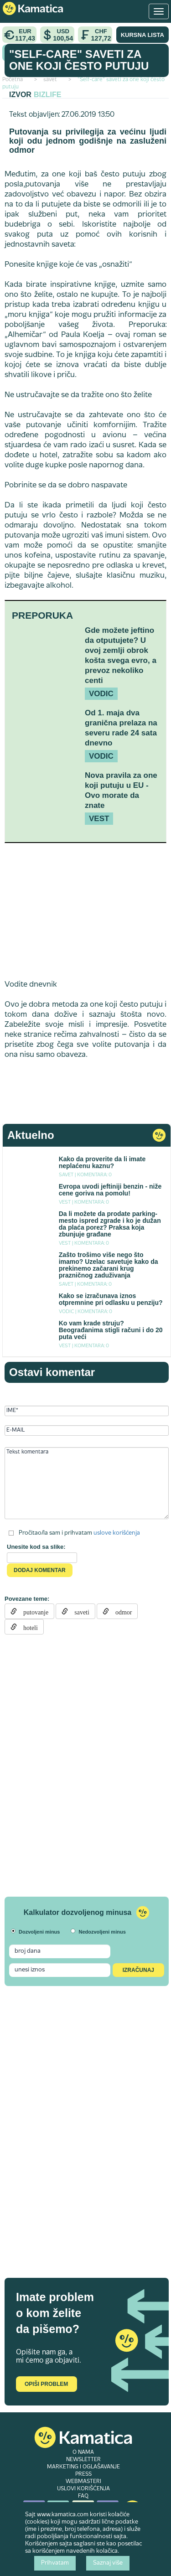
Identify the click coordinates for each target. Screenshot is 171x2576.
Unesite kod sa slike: (36, 1546)
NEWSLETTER (83, 2459)
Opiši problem (46, 2384)
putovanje (32, 1611)
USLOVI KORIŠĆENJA (83, 2489)
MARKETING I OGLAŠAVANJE (83, 2467)
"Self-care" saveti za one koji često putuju (79, 60)
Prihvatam (55, 2563)
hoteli (27, 1626)
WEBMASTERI (83, 2481)
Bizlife (47, 94)
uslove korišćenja (116, 1533)
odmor (120, 1611)
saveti (78, 1611)
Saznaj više (108, 2563)
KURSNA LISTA (142, 34)
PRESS (83, 2474)
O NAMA (83, 2452)
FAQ (83, 2496)
